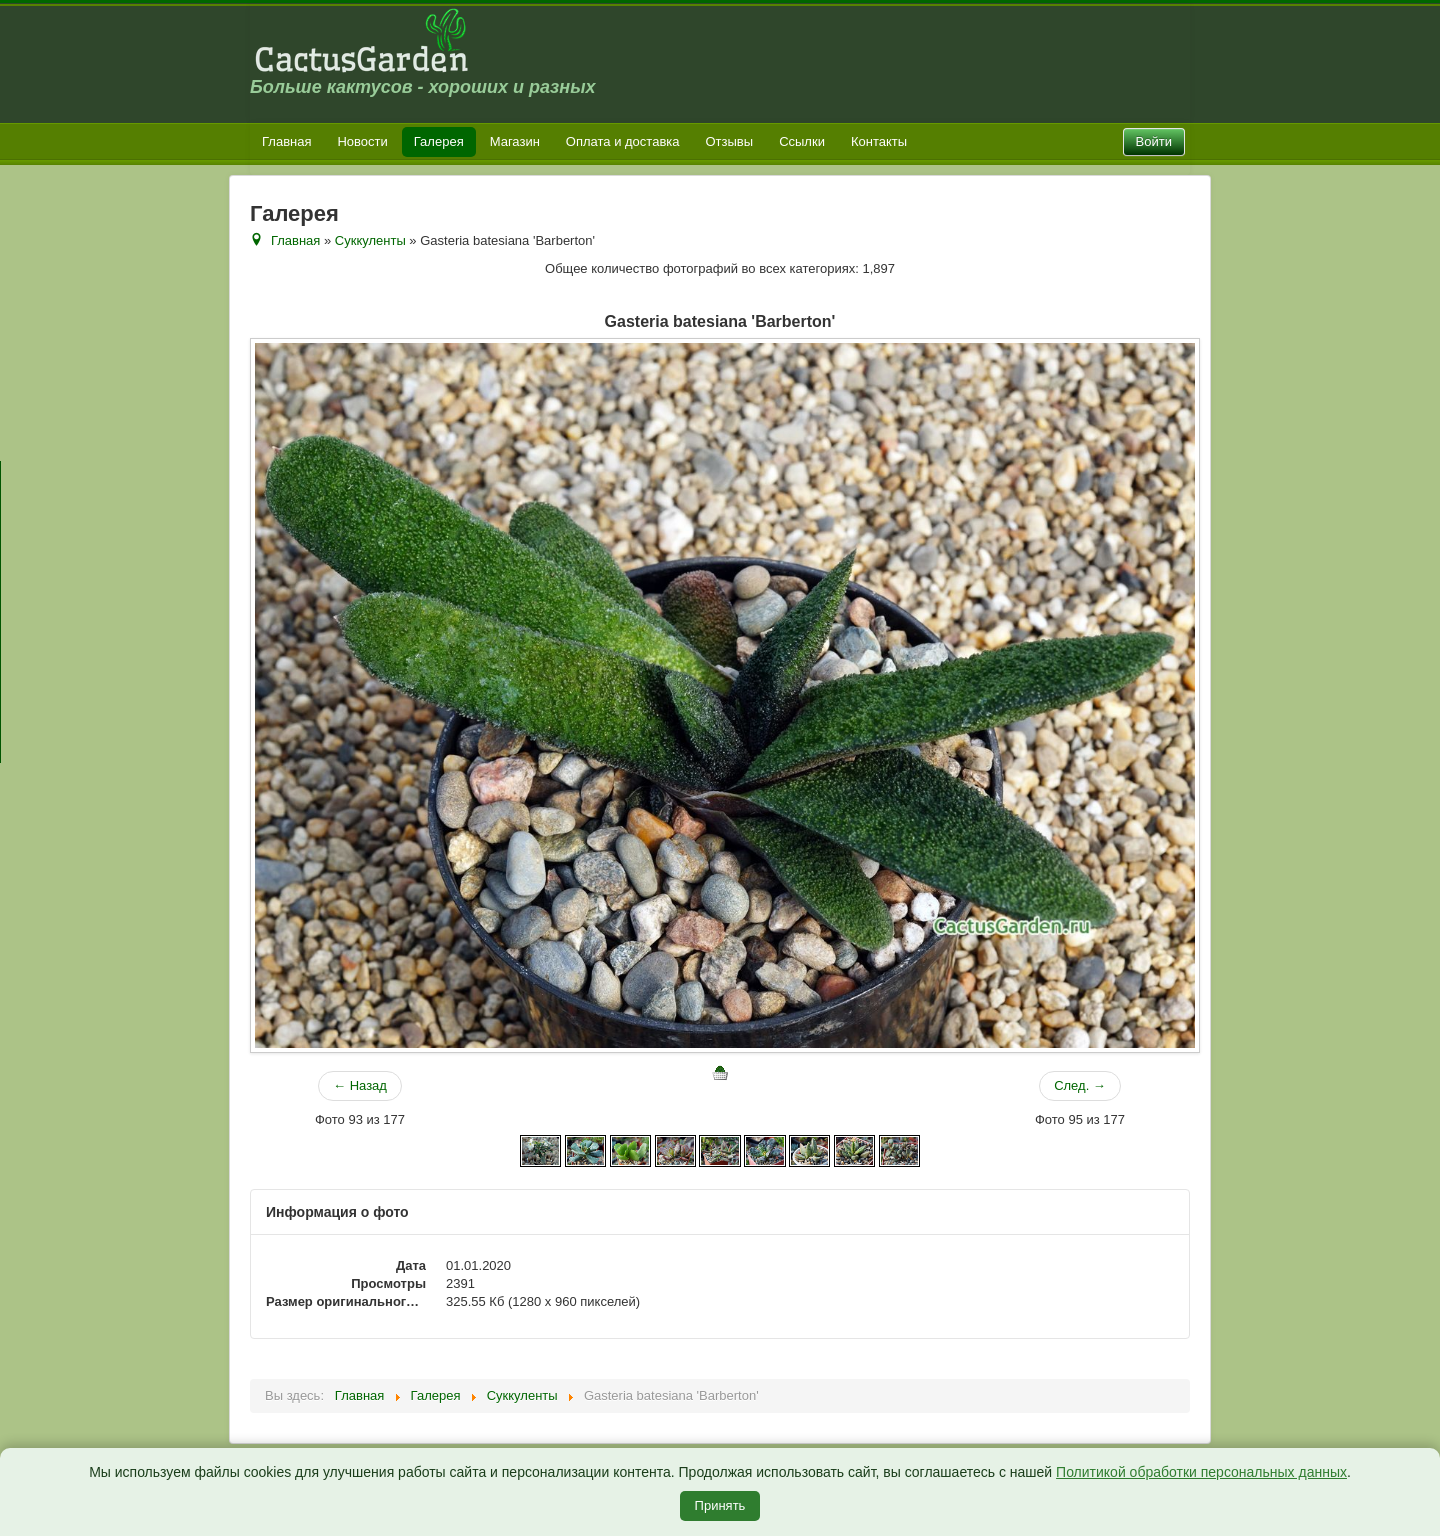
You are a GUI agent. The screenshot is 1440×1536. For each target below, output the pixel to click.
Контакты (879, 141)
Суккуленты (370, 240)
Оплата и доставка (623, 141)
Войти (1154, 141)
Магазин (515, 141)
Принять (720, 1505)
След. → (1080, 1085)
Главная (286, 141)
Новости (362, 141)
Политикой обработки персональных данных (1201, 1472)
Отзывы (730, 141)
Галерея (439, 141)
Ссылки (802, 141)
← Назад (360, 1085)
